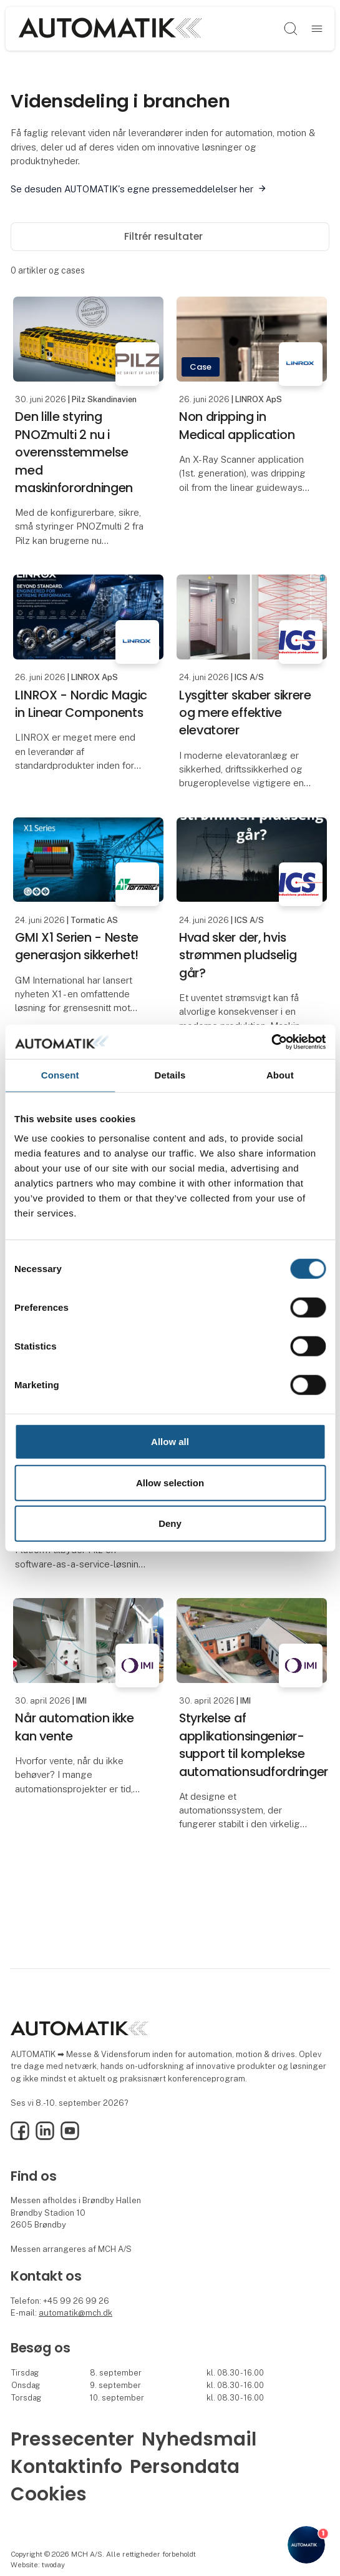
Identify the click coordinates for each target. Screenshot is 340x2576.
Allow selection (170, 1482)
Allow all (170, 1441)
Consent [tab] (60, 1075)
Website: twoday (38, 2564)
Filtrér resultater (170, 236)
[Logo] (110, 28)
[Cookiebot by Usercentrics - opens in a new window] (271, 1042)
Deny (170, 1523)
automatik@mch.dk (75, 2312)
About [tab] (280, 1075)
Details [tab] (170, 1075)
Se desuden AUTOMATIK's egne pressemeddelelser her (132, 189)
